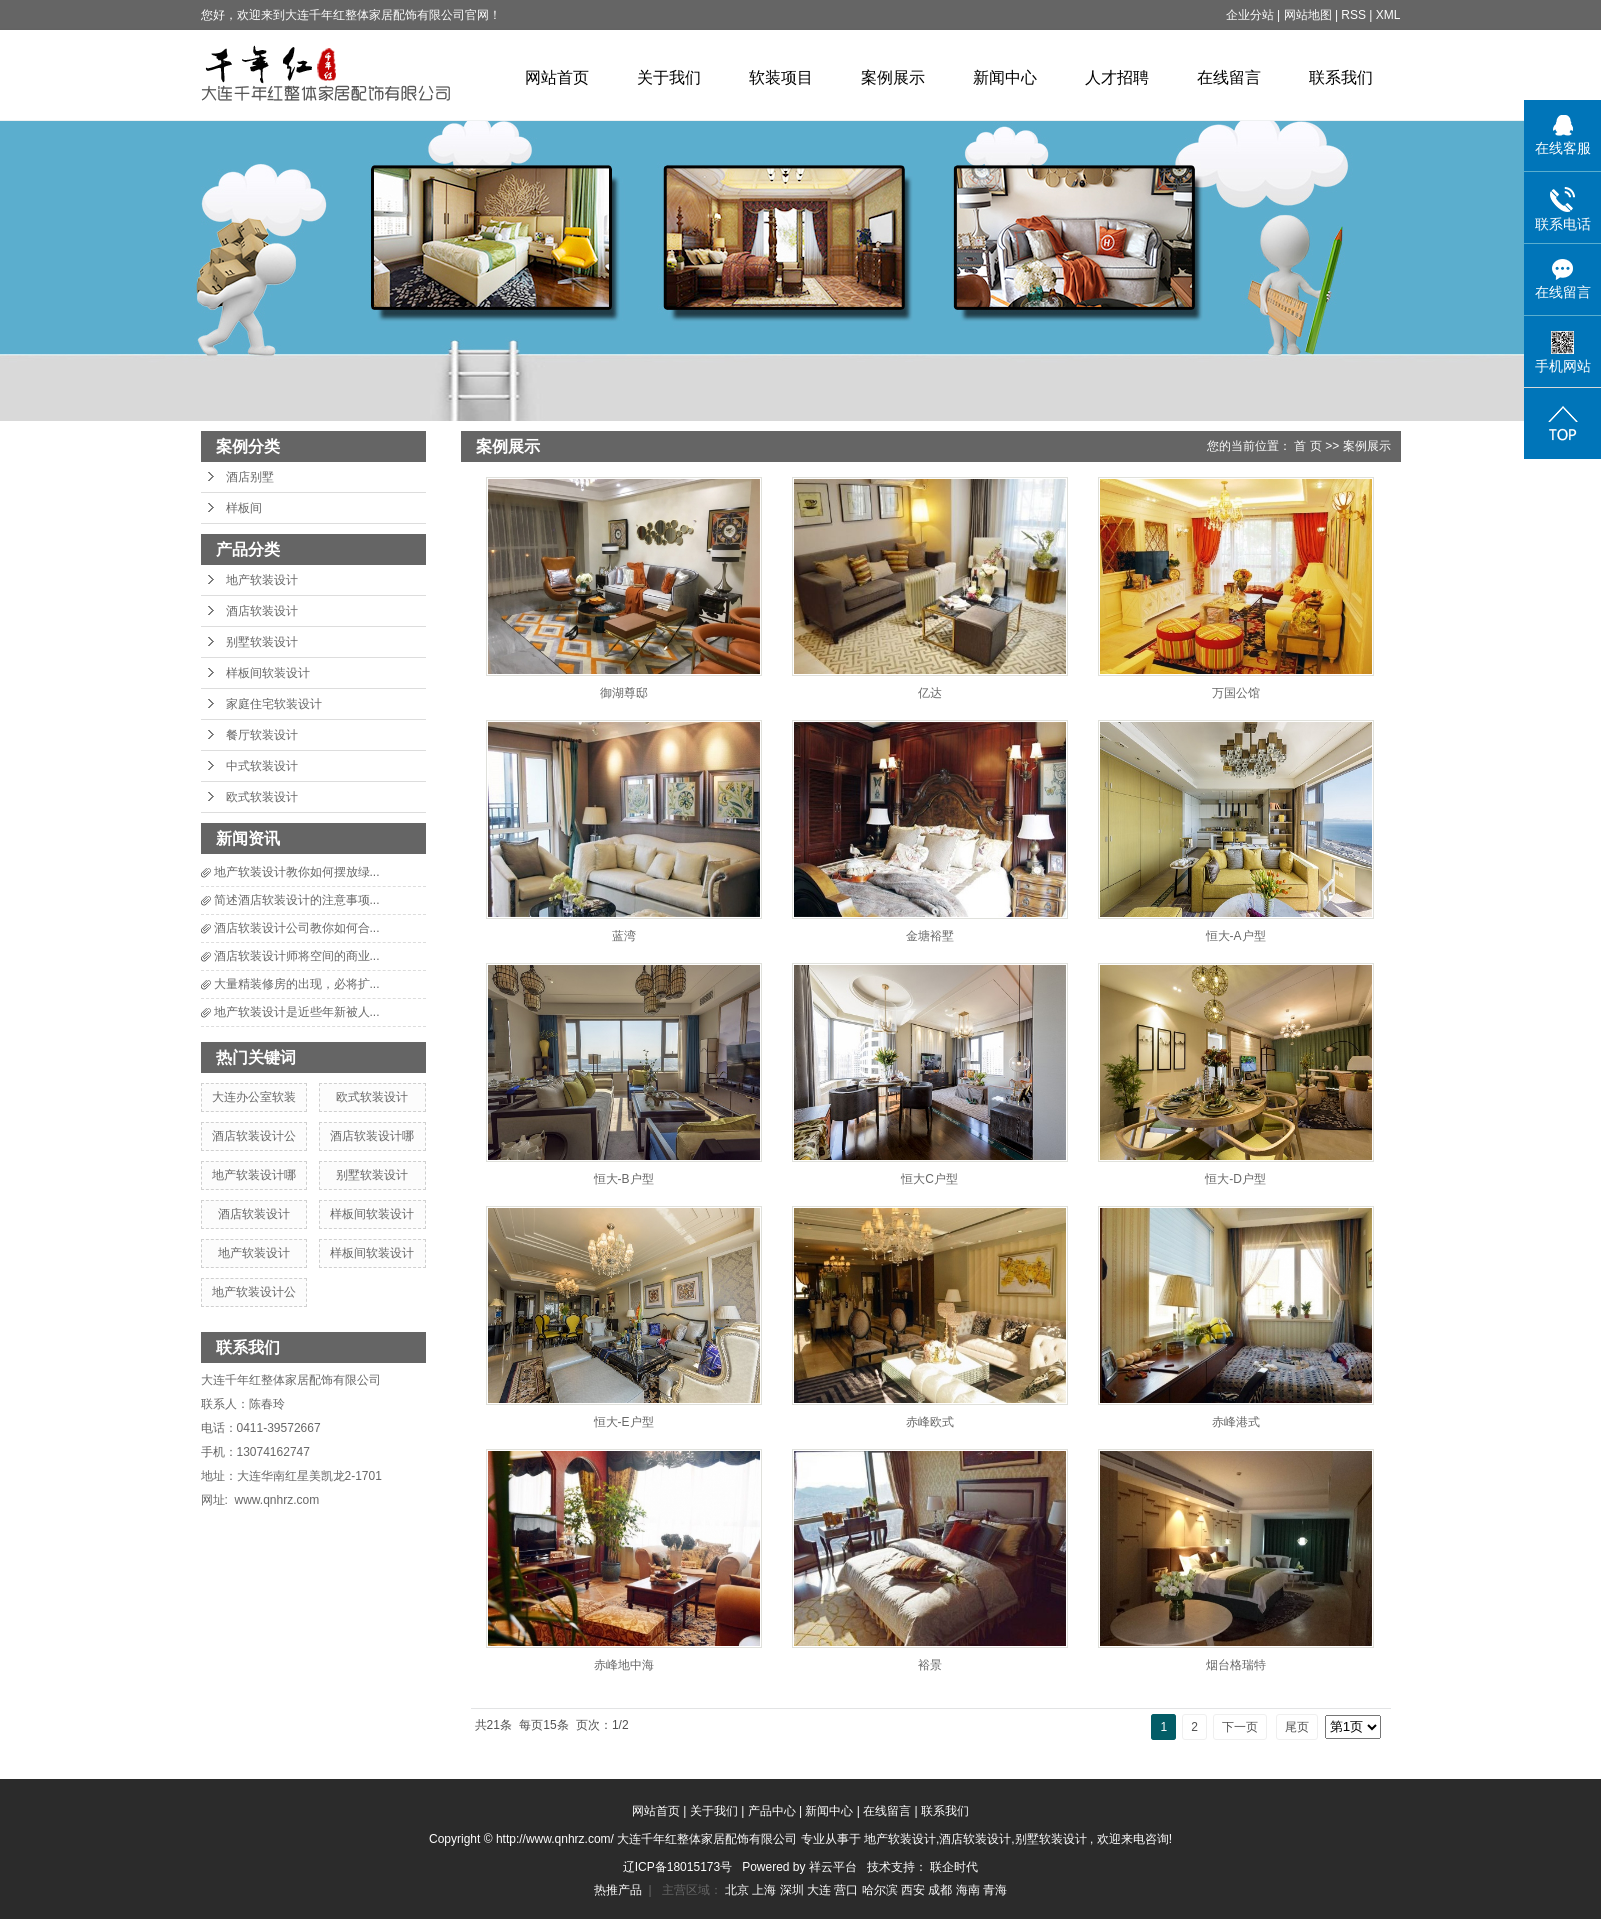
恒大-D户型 (1235, 1179)
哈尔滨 (881, 1890)
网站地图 (1309, 15)
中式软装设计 (262, 766)
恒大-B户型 (624, 1179)
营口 (847, 1890)
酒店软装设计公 (254, 1136)
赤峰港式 (1236, 1422)
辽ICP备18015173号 (677, 1867)
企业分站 (1250, 15)
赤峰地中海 (624, 1665)
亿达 (930, 693)
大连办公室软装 (254, 1097)
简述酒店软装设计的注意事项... (297, 900)
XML (1388, 15)
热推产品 (618, 1890)
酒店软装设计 (262, 611)
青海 (995, 1890)
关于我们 (669, 77)
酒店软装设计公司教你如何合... (297, 928)
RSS (1353, 15)
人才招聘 (1117, 77)
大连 (820, 1890)
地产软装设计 (262, 580)
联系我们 (1341, 77)
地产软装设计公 (254, 1292)
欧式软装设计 (262, 797)
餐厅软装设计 (262, 735)
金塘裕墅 (930, 936)
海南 (969, 1890)
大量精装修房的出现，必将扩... (297, 984)
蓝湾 (624, 936)
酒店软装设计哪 (372, 1136)
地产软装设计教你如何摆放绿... (297, 872)
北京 (738, 1890)
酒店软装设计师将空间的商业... (297, 956)
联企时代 (954, 1867)
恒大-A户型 (1236, 936)
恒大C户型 (929, 1179)
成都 (941, 1890)
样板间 (244, 508)
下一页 (1240, 1727)
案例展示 (893, 77)
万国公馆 (1236, 693)
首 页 (1307, 446)
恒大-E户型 (624, 1422)
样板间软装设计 (268, 673)
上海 (765, 1890)
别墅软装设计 (262, 642)
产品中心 (772, 1811)
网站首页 (557, 77)
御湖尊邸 (624, 693)
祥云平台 (833, 1867)
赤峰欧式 (930, 1422)
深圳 (793, 1890)
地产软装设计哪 (254, 1175)
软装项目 (781, 77)
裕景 (930, 1665)
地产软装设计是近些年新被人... (297, 1012)
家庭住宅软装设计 (274, 704)
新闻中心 (1005, 77)
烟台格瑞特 (1236, 1665)
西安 (914, 1890)
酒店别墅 (250, 477)
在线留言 (1229, 77)
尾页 (1297, 1727)
